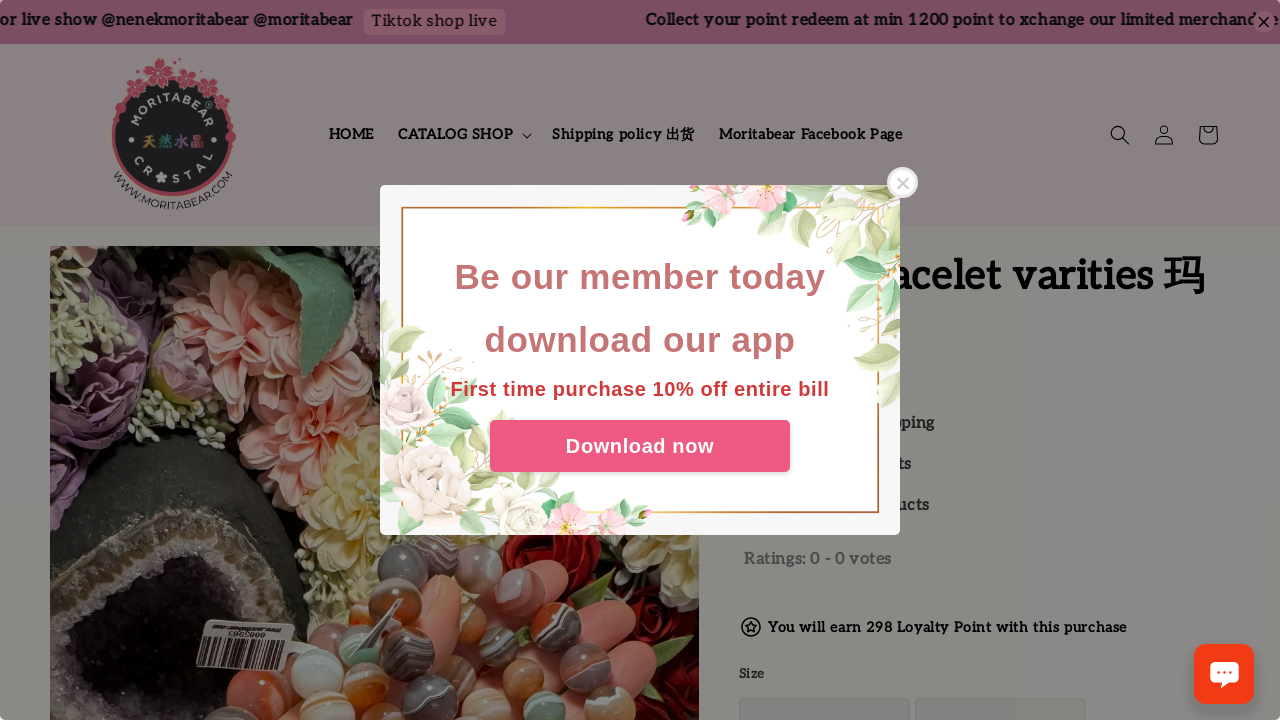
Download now (640, 446)
